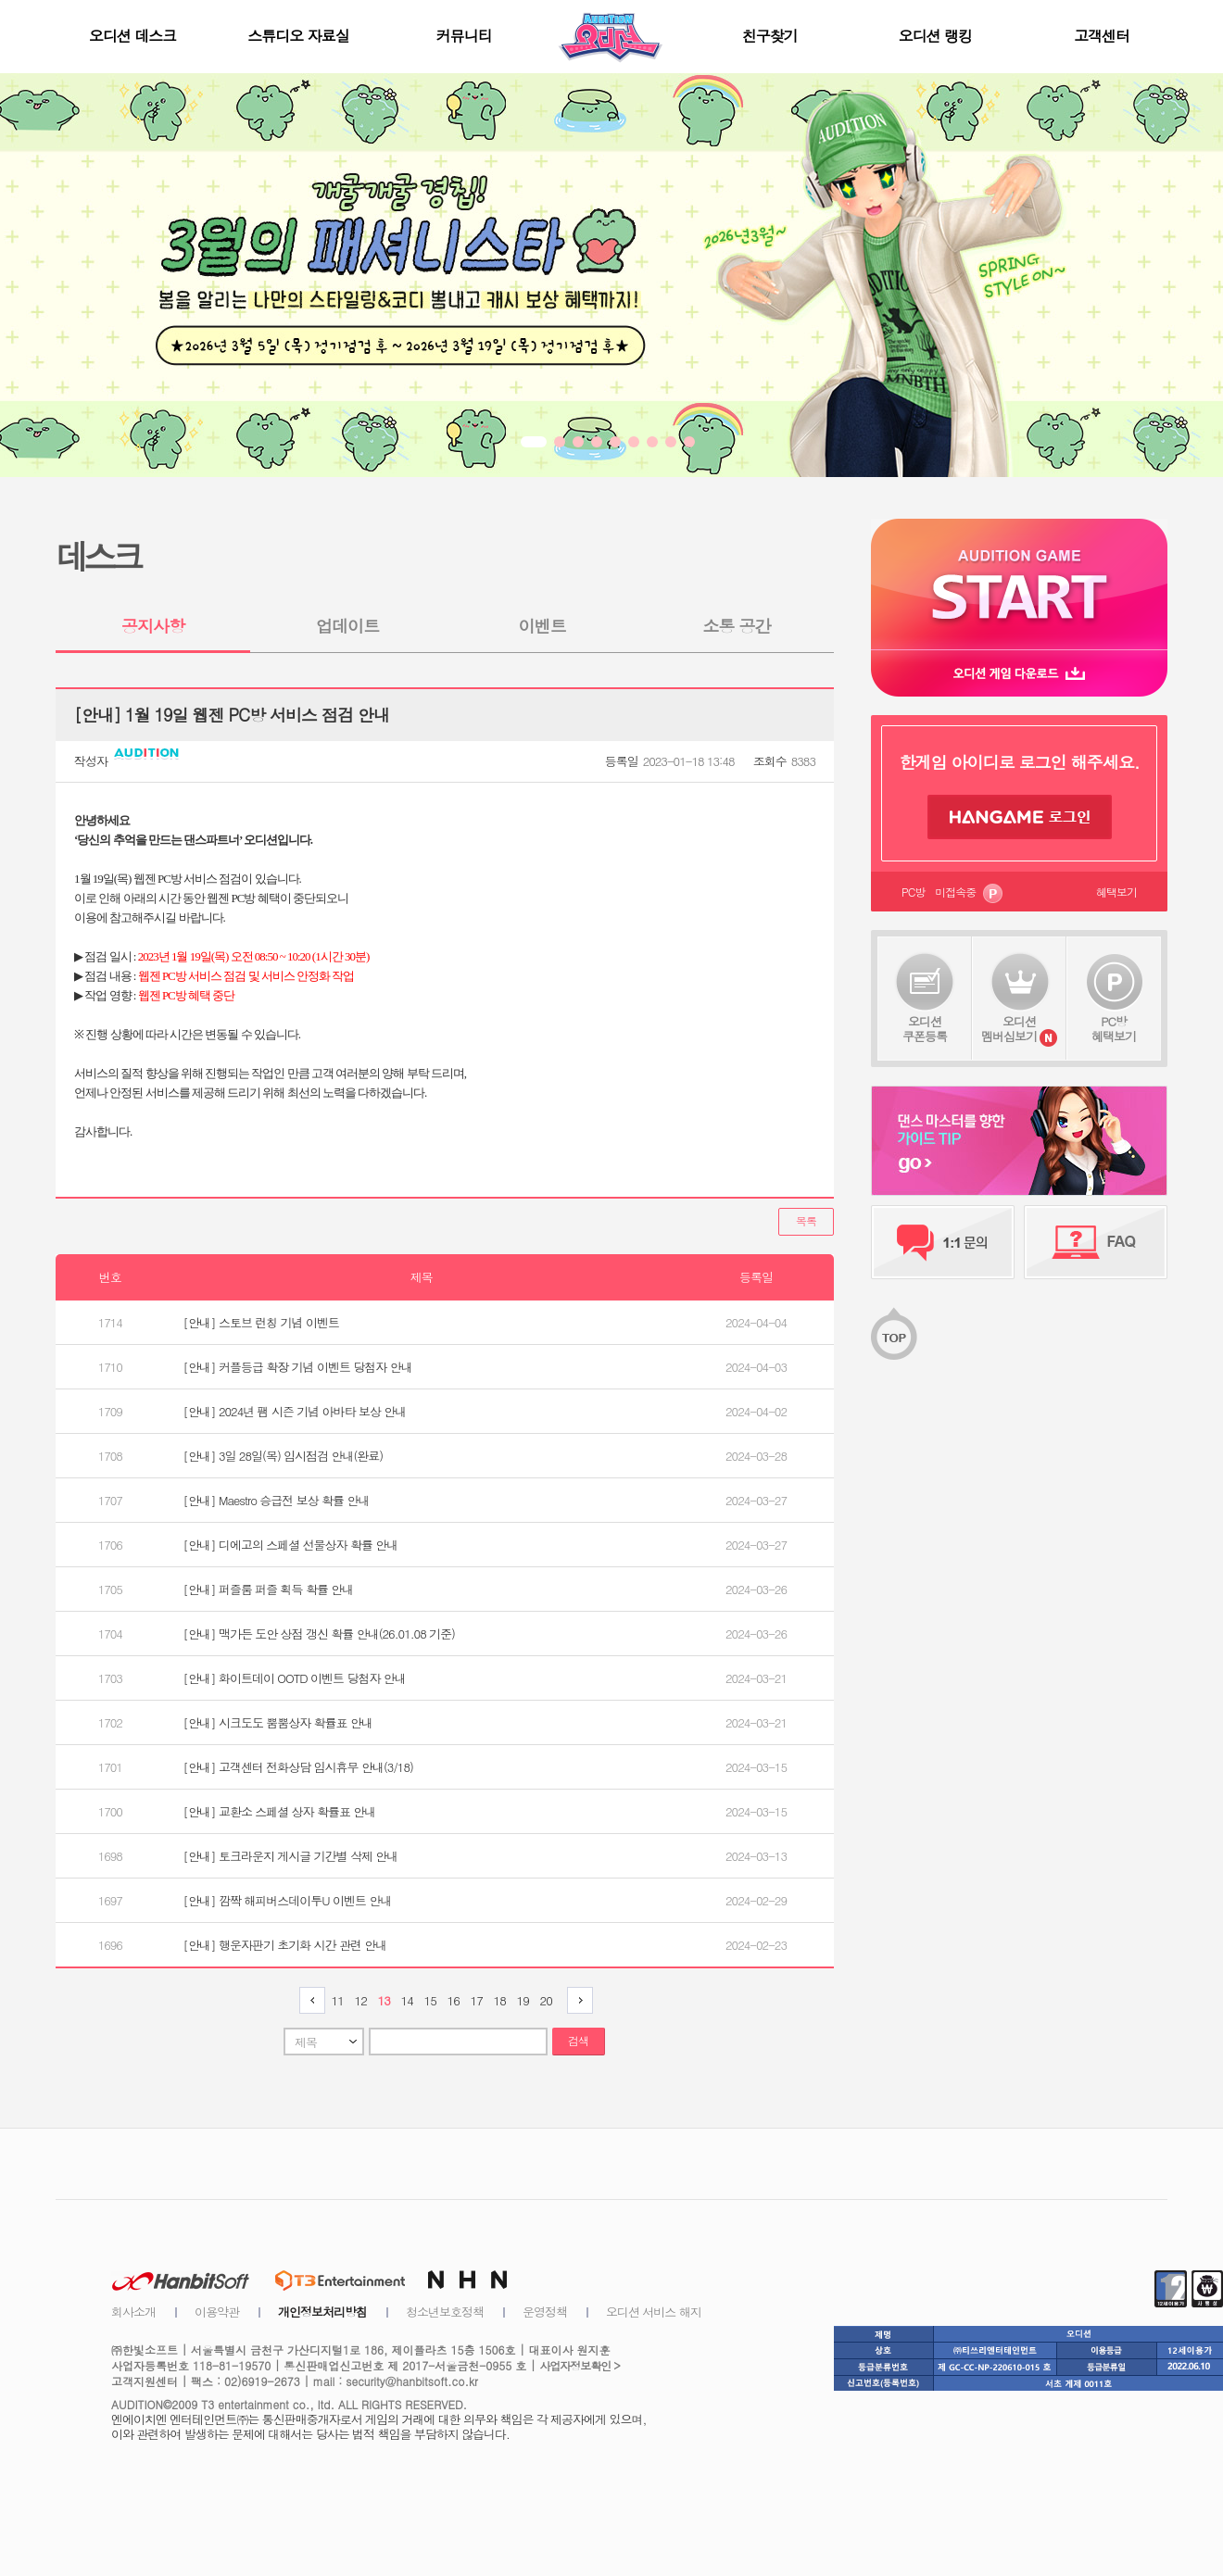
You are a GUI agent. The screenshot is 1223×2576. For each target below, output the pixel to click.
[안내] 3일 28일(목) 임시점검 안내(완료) (283, 1455)
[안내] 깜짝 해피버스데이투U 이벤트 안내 (287, 1900)
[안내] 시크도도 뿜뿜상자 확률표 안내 (277, 1722)
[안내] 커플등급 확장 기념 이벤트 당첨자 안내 (297, 1367)
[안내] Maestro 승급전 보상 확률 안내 (276, 1500)
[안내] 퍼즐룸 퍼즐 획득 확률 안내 (268, 1589)
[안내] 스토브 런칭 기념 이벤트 (261, 1322)
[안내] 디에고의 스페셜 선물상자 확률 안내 (290, 1544)
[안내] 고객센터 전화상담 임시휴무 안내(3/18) (298, 1767)
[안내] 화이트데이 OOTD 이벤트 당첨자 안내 (294, 1678)
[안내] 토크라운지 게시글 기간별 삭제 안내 (290, 1856)
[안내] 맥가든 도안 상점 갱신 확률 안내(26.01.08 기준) (319, 1633)
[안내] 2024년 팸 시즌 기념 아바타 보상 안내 (295, 1411)
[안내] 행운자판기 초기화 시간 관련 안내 (285, 1945)
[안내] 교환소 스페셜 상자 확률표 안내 (279, 1811)
